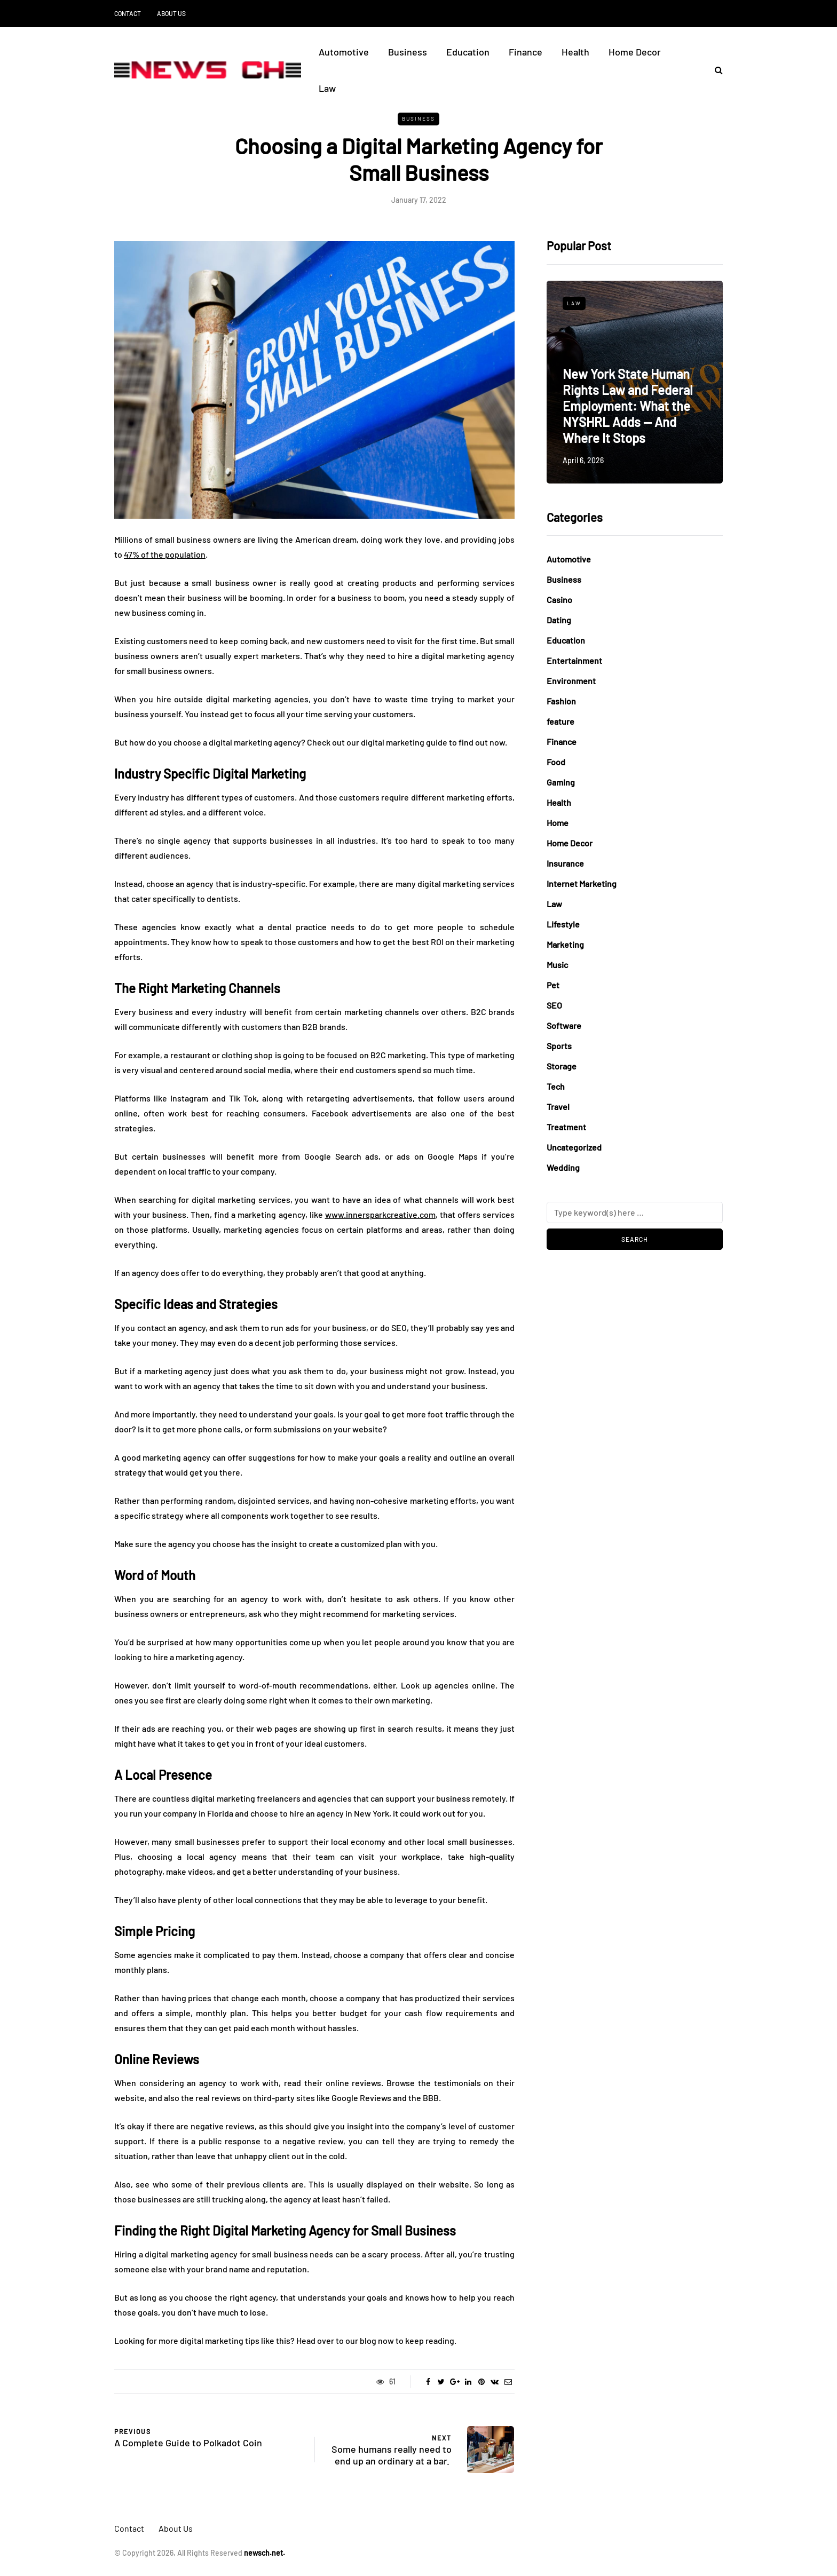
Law (327, 88)
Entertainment (574, 660)
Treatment (566, 1127)
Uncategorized (574, 1147)
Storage (562, 1066)
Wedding (563, 1167)
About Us (171, 13)
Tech (556, 1086)
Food (556, 762)
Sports (559, 1046)
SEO (554, 1005)
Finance (525, 52)
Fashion (561, 701)
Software (564, 1025)
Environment (571, 681)
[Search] (635, 1212)
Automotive (344, 52)
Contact (127, 13)
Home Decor (635, 52)
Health (575, 52)
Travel (558, 1106)
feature (560, 721)
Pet (553, 985)
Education (467, 52)
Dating (559, 620)
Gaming (561, 782)
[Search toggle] (715, 70)
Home (557, 823)
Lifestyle (563, 924)
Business (407, 52)
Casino (559, 600)
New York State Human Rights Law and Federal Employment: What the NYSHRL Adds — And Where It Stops (628, 406)
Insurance (565, 863)
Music (557, 965)
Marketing (565, 944)
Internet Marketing (582, 883)
